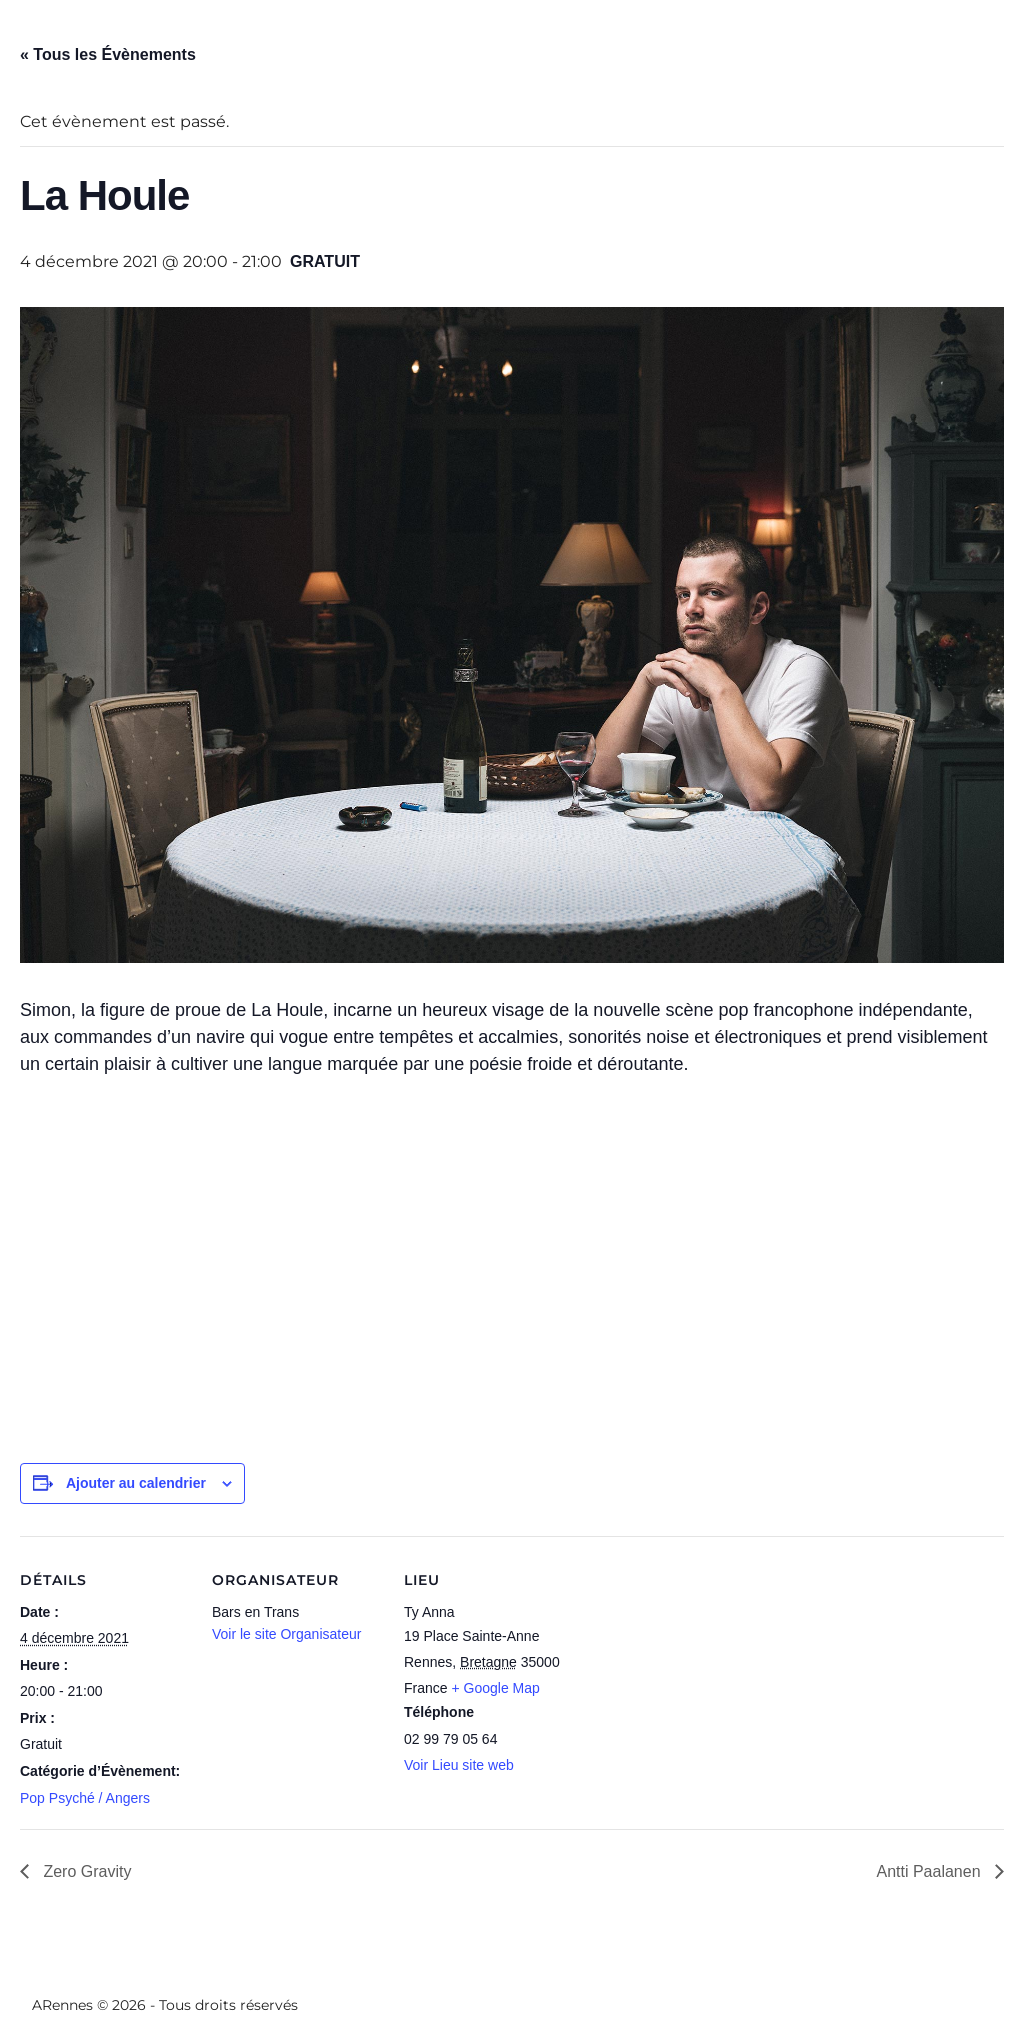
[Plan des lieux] (701, 1673)
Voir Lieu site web (459, 1765)
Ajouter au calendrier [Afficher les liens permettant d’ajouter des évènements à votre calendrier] (136, 1483)
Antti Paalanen (930, 1871)
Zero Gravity (85, 1871)
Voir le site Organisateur (286, 1634)
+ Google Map (495, 1688)
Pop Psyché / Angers (85, 1798)
